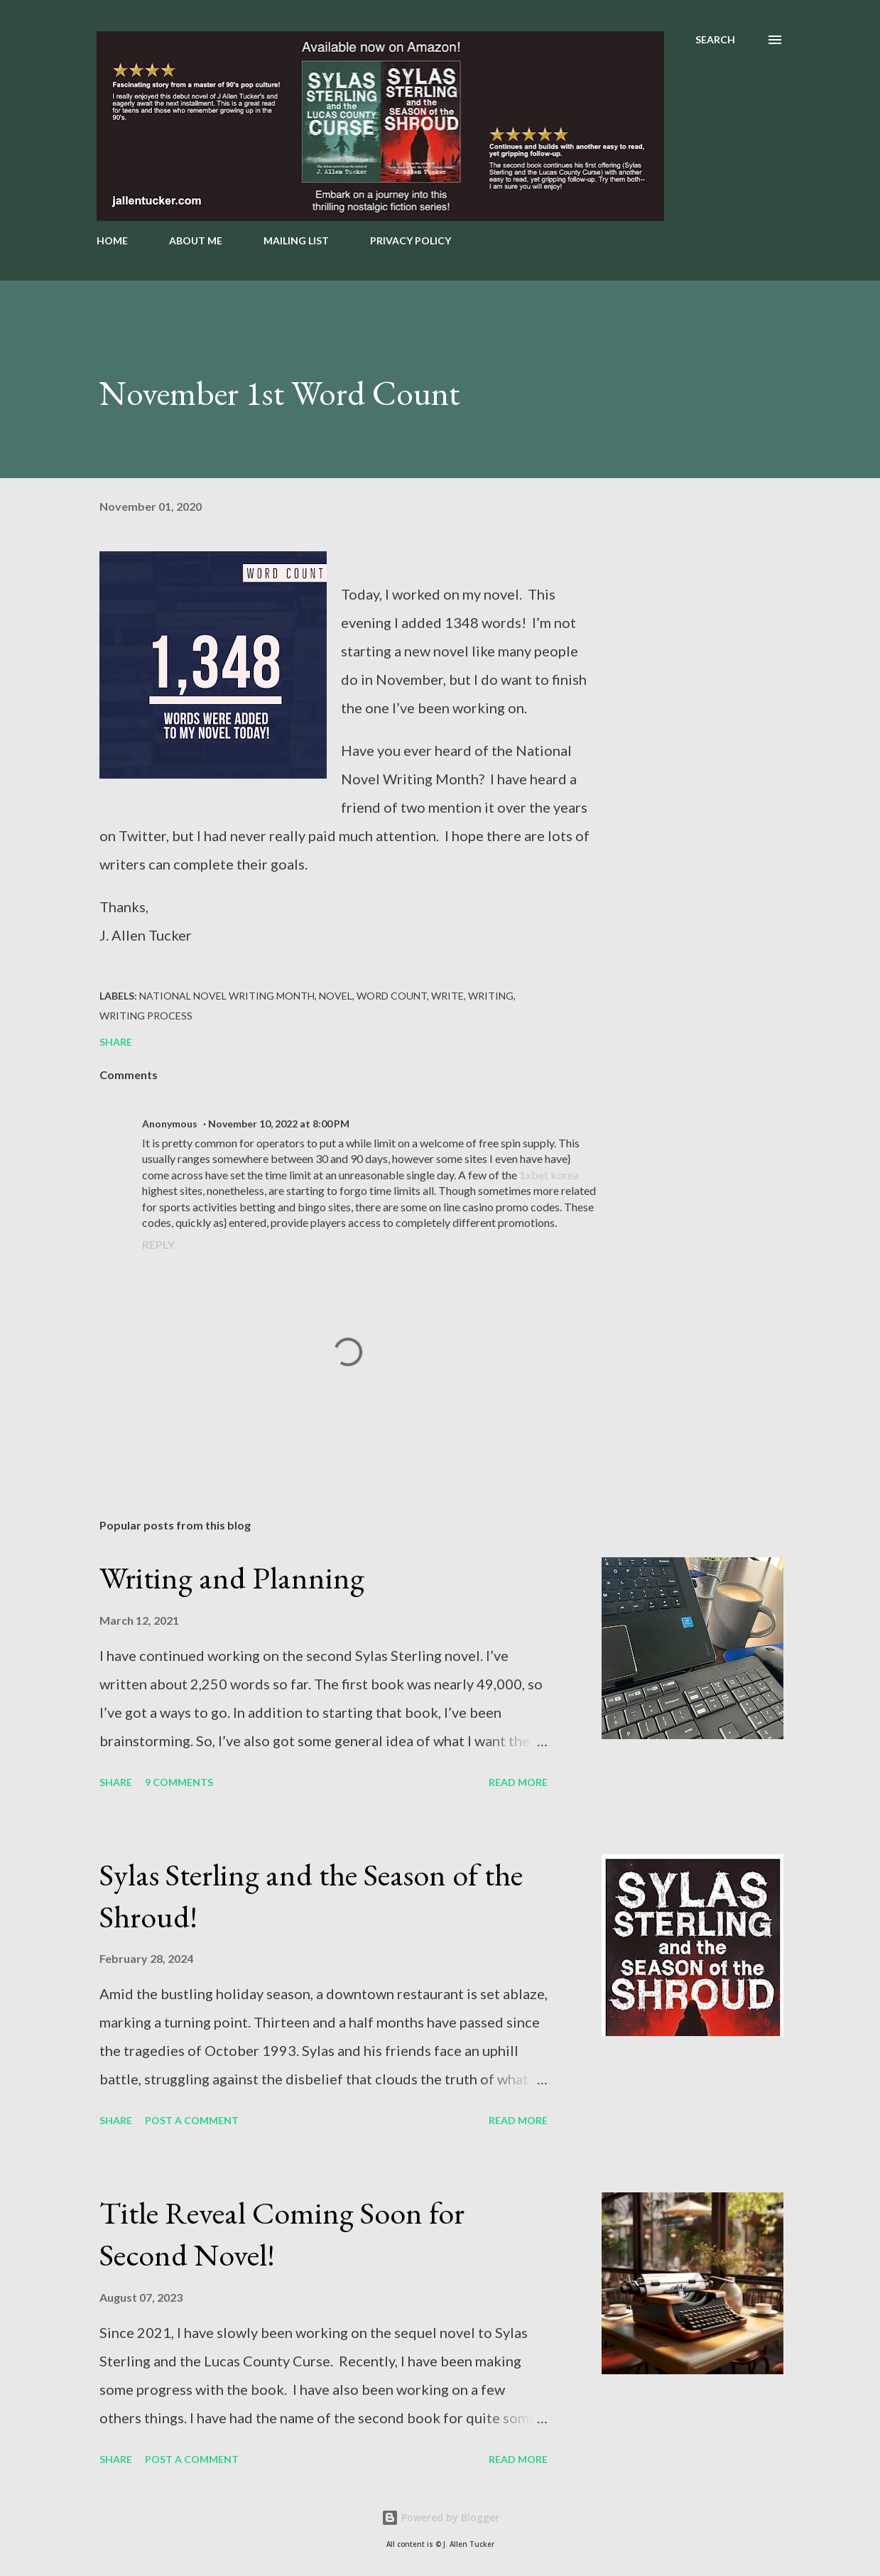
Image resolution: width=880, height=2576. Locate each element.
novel (335, 996)
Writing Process (145, 1016)
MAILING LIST (296, 240)
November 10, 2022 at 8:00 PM (278, 1123)
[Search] (715, 39)
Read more (518, 1782)
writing (491, 996)
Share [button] (115, 1042)
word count (392, 996)
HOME (112, 240)
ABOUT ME (195, 240)
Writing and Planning (231, 1577)
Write (447, 996)
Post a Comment (192, 2120)
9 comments (179, 1782)
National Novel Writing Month (227, 996)
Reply (158, 1244)
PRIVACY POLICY (410, 240)
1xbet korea (549, 1174)
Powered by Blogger (440, 2517)
